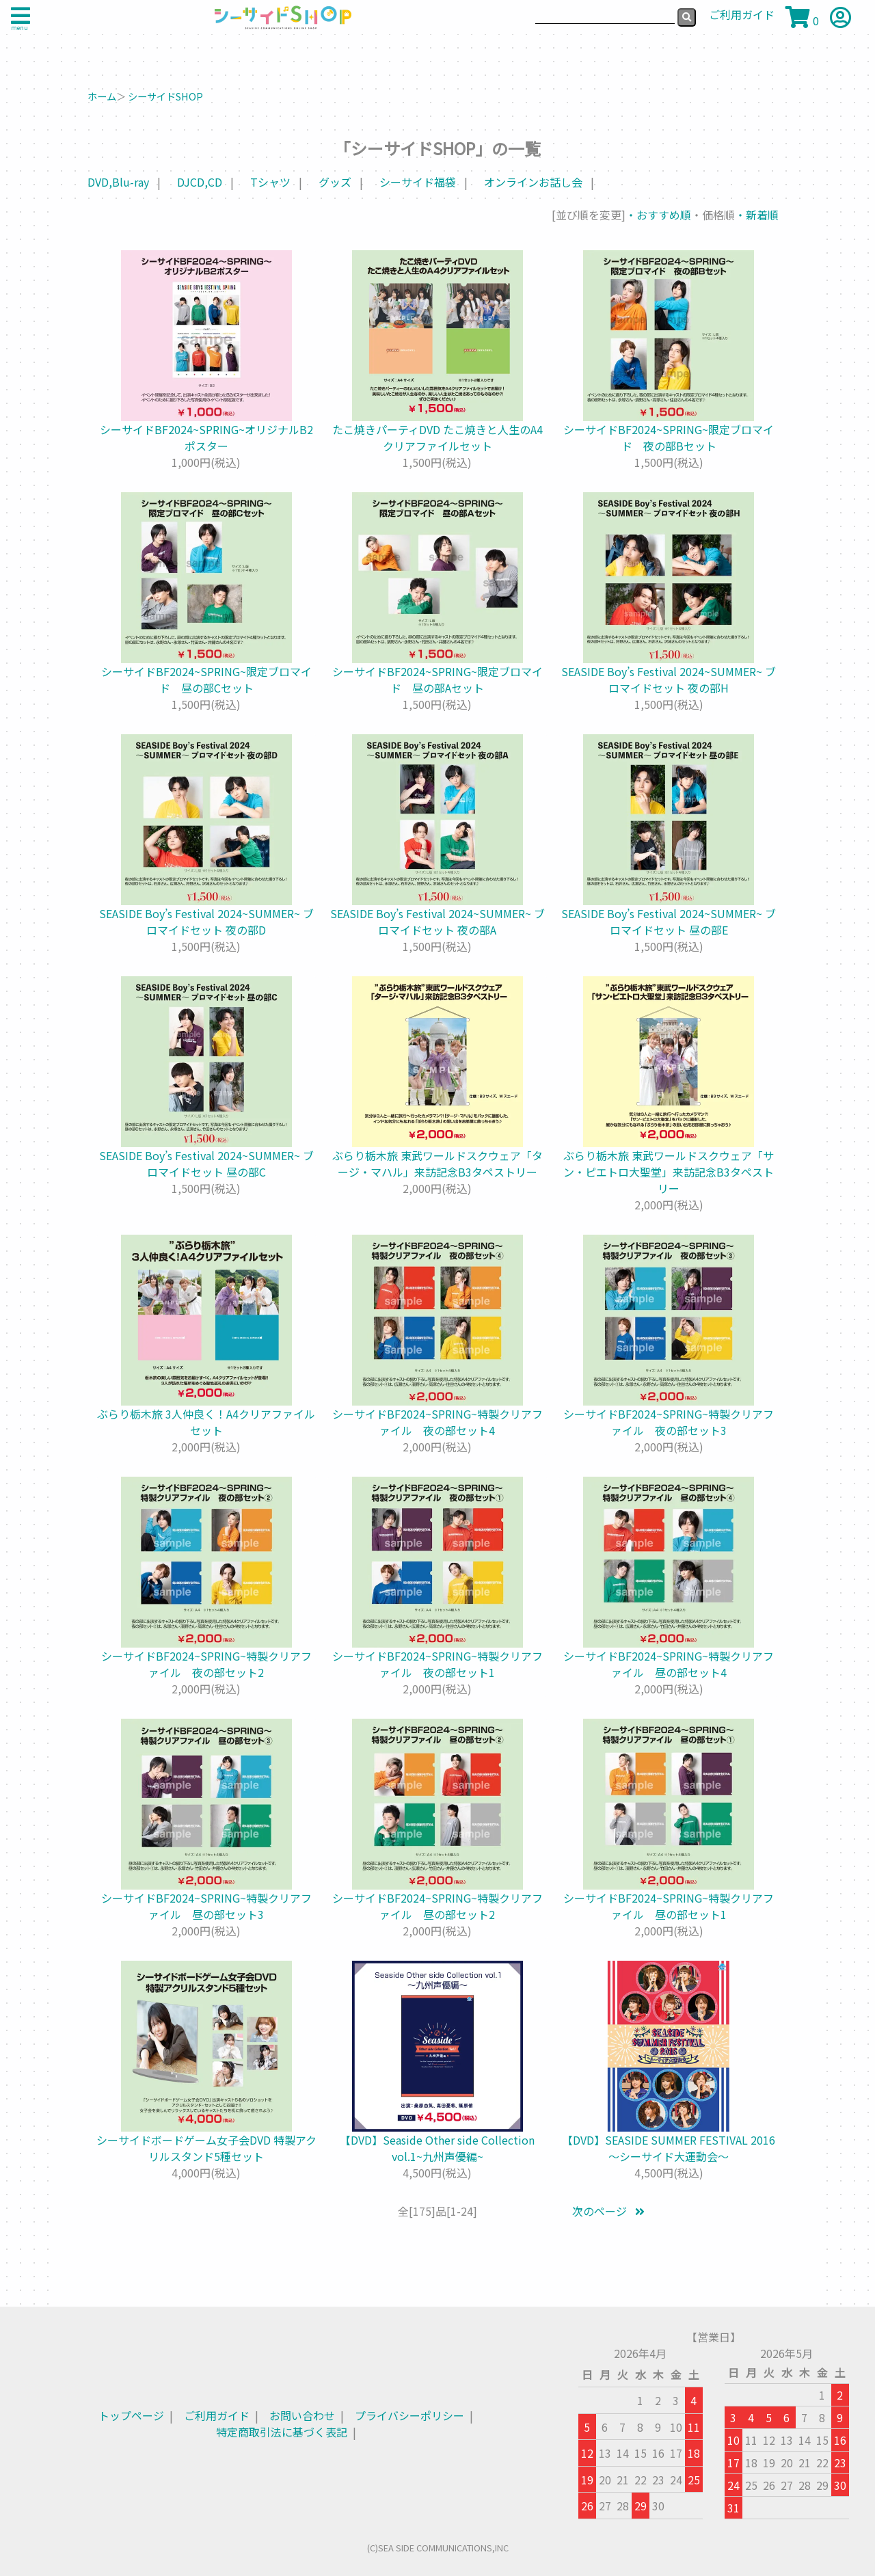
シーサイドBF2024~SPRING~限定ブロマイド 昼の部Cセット (206, 679)
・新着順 (757, 214)
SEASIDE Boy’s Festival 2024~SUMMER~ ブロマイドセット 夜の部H (668, 679)
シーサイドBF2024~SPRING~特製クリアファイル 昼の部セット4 (668, 1664)
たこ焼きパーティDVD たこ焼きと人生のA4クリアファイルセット (437, 437)
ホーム (102, 96)
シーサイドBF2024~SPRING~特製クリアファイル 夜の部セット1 (437, 1664)
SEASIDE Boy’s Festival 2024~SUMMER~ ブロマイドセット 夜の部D (206, 921)
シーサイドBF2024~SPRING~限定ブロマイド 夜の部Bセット (668, 437)
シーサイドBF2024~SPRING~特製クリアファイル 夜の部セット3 (668, 1422)
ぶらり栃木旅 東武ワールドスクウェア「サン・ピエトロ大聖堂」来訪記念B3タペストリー (668, 1171)
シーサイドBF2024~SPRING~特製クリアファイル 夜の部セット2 (206, 1664)
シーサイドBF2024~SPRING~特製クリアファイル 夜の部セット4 (437, 1422)
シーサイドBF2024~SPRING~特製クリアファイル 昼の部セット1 (668, 1906)
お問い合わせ (302, 2415)
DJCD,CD (199, 182)
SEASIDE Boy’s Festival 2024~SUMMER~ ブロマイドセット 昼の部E (668, 921)
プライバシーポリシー (409, 2415)
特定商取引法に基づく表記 (281, 2432)
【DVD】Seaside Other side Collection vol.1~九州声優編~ (437, 2148)
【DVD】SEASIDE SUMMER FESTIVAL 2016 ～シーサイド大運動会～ (668, 2148)
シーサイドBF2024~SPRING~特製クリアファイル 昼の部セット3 (206, 1906)
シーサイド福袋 (417, 182)
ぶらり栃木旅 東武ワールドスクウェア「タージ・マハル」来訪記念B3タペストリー (437, 1163)
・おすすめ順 (658, 214)
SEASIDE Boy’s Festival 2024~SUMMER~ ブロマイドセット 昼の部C (206, 1163)
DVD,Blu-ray (118, 182)
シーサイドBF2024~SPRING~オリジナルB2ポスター (206, 437)
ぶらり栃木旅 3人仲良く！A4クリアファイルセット (206, 1422)
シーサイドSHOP (165, 96)
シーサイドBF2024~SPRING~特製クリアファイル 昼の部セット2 (437, 1906)
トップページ (131, 2415)
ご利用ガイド (217, 2415)
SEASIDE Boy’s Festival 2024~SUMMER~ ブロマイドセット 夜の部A (437, 921)
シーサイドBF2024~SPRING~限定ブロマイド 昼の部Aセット (437, 679)
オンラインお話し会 (533, 182)
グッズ (335, 182)
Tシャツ (270, 182)
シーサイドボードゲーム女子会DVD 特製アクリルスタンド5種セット (206, 2148)
